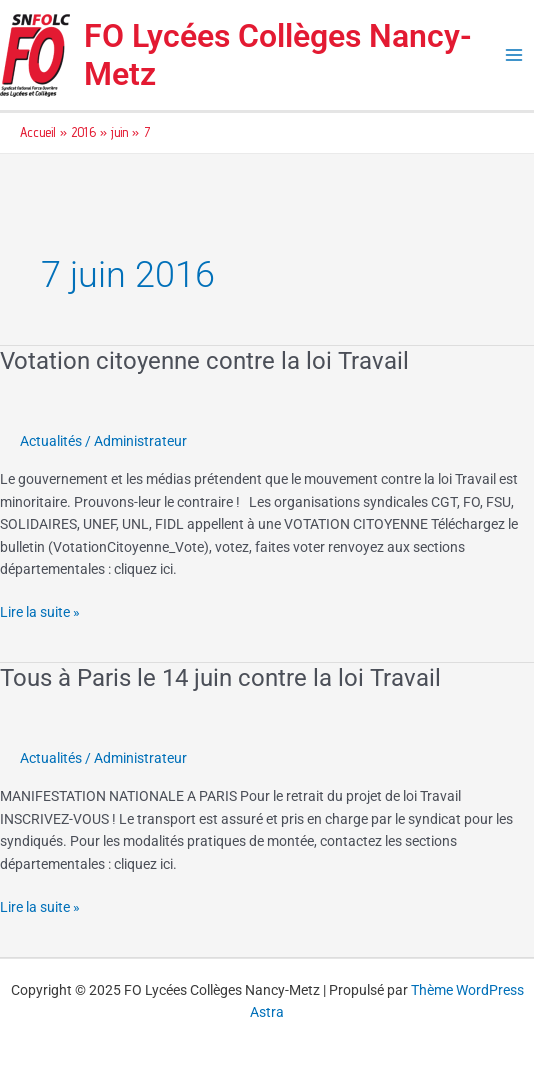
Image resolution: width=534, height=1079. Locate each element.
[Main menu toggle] (514, 55)
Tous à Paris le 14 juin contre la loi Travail (220, 678)
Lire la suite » (40, 610)
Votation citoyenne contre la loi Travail (204, 361)
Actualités (51, 441)
